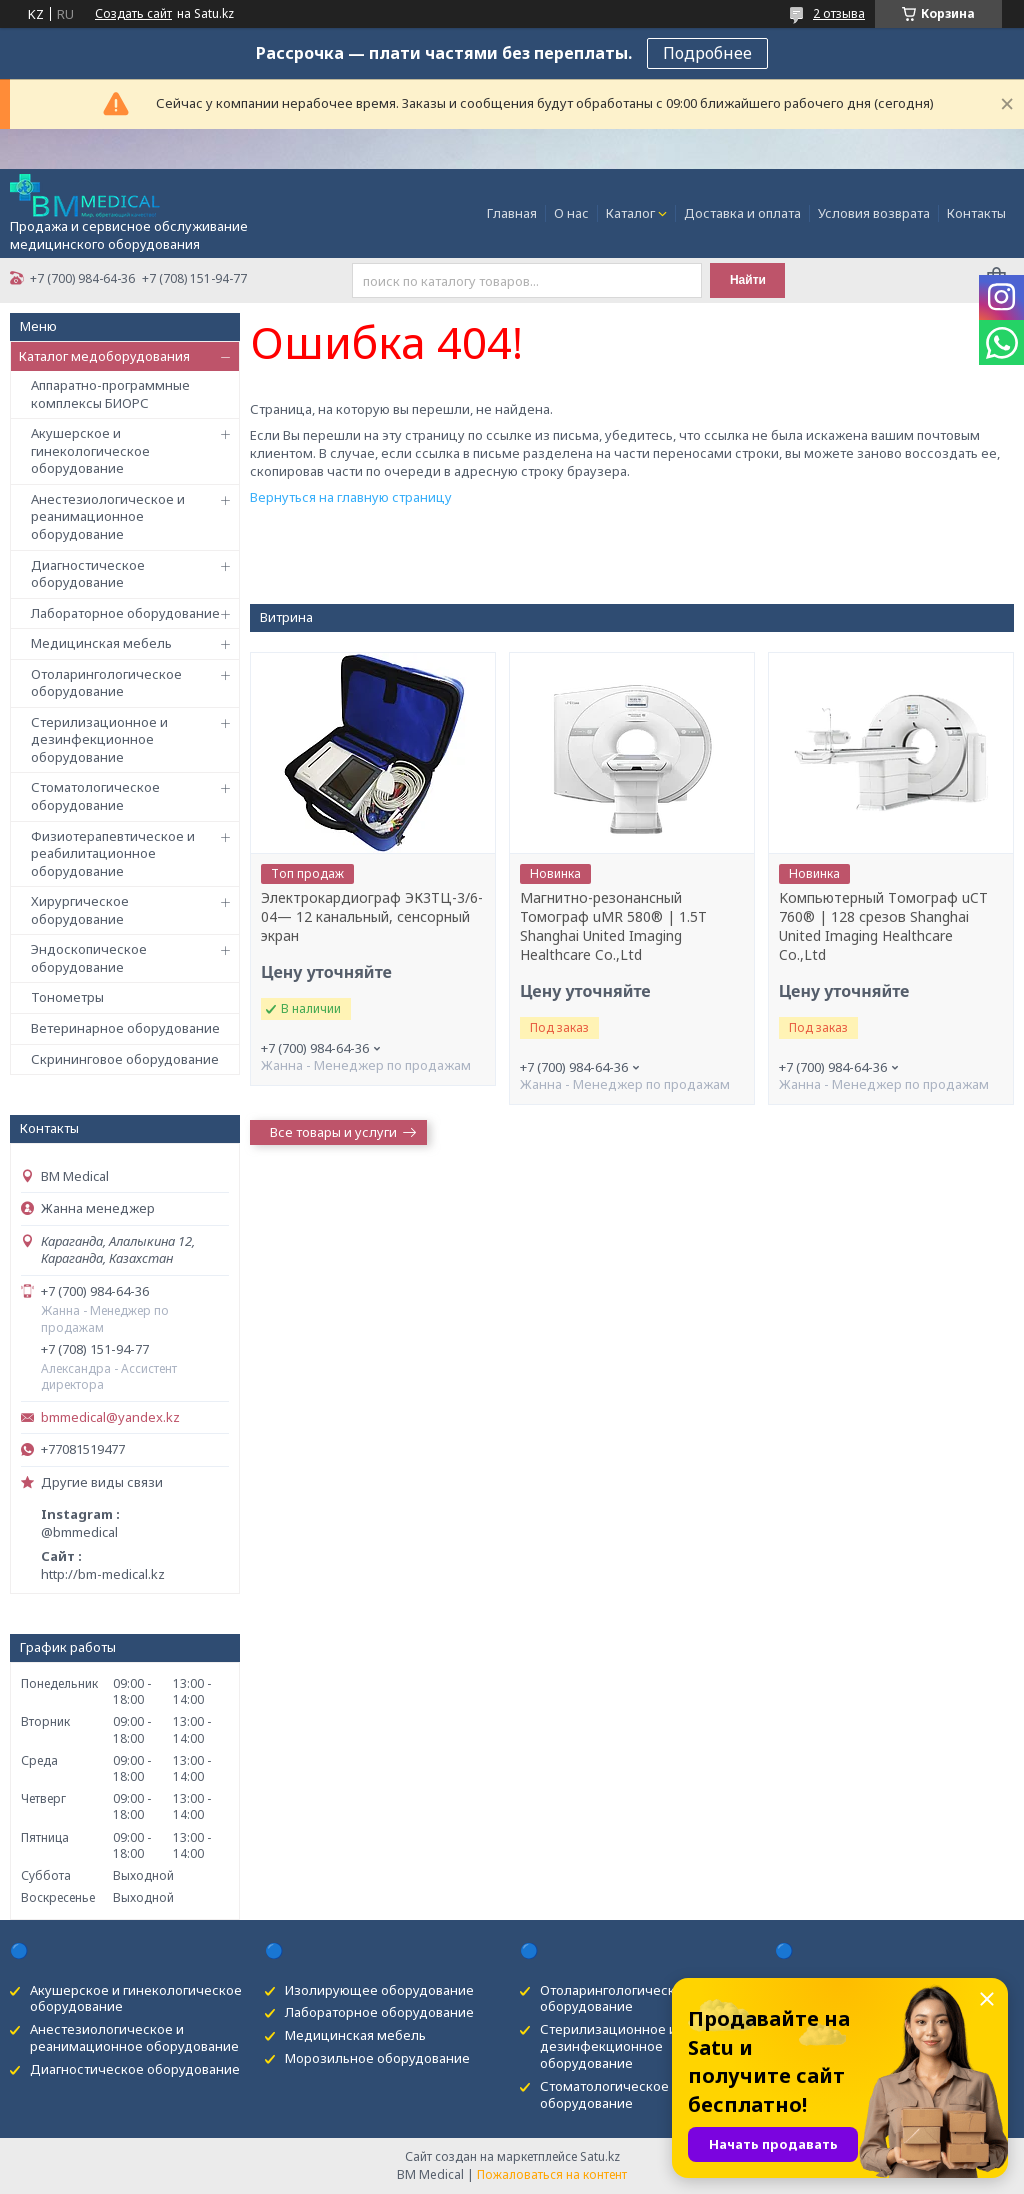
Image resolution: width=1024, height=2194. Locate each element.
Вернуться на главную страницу (351, 497)
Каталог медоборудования (104, 356)
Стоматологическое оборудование (95, 796)
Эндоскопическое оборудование (89, 958)
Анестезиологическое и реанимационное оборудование (108, 516)
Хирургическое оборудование (80, 910)
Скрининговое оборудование (125, 1059)
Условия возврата (874, 213)
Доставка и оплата (742, 213)
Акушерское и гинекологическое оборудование (90, 450)
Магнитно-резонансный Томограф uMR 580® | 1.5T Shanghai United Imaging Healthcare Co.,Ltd (613, 926)
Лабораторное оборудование (125, 613)
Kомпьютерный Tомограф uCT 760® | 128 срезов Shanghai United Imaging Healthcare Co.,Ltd (883, 926)
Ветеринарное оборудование (125, 1028)
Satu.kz (600, 2156)
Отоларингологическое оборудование (106, 683)
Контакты (976, 213)
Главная (512, 213)
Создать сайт (133, 14)
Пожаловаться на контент (552, 2174)
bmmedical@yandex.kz (110, 1417)
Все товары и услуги (333, 1132)
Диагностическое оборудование (88, 574)
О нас (571, 213)
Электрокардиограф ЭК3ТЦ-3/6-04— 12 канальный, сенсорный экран (372, 917)
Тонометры (67, 997)
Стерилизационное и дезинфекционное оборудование (99, 739)
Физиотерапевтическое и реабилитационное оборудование (113, 853)
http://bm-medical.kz (103, 1574)
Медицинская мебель (101, 643)
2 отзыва (839, 13)
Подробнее (707, 53)
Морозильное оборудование (377, 2058)
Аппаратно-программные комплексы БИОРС (110, 394)
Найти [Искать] (748, 280)
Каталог (630, 213)
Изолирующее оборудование (379, 1990)
